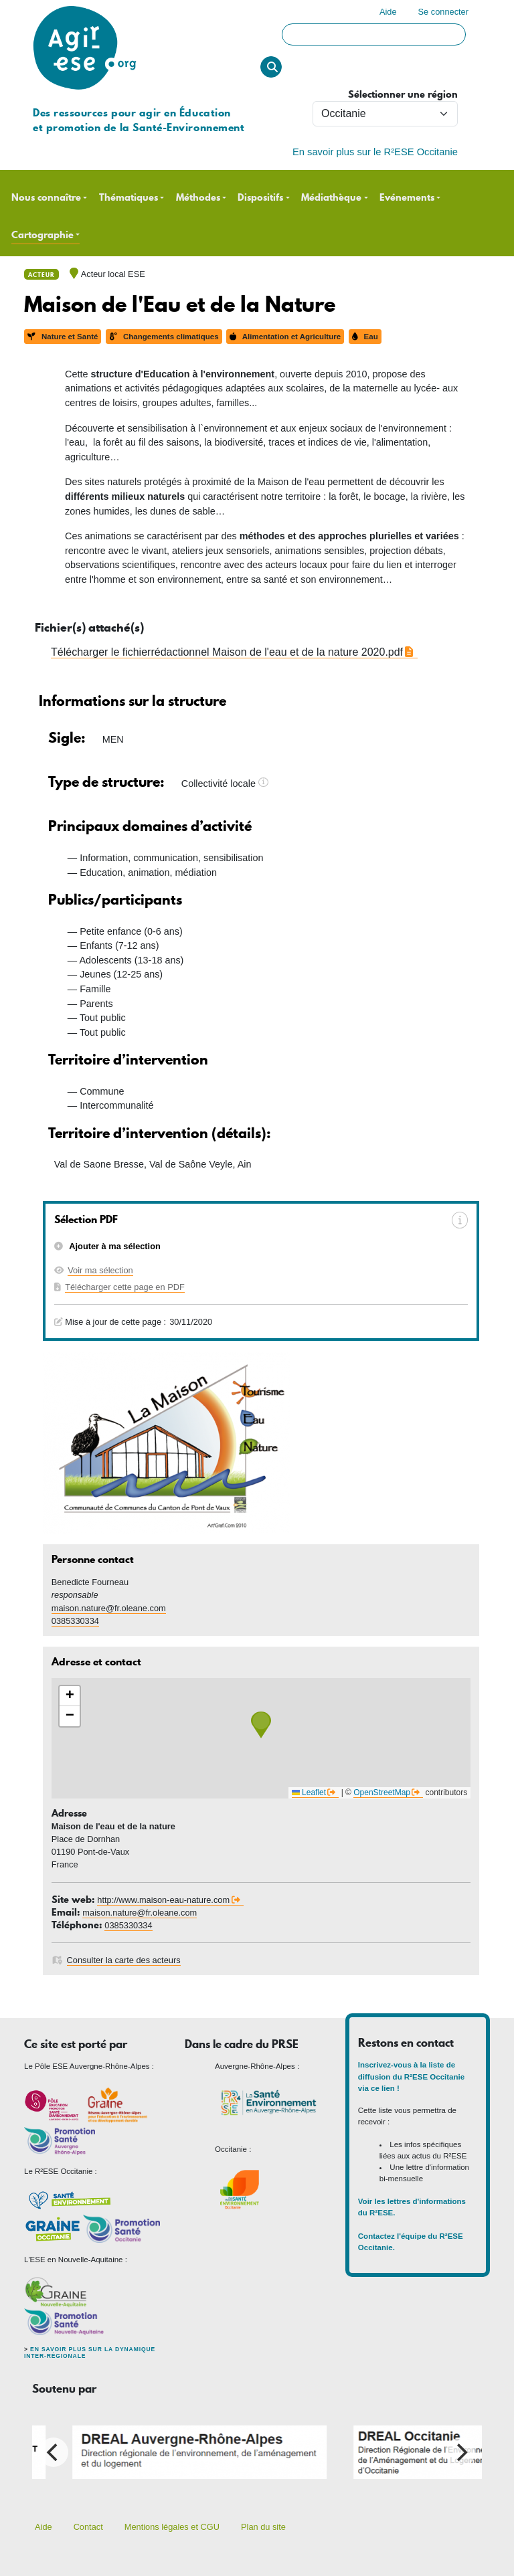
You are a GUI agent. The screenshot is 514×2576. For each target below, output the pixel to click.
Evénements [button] (406, 197)
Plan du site (263, 2527)
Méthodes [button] (198, 197)
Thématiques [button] (128, 197)
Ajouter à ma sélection (114, 1246)
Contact (88, 2527)
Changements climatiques (164, 337)
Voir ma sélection (100, 1270)
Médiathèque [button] (331, 197)
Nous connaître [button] (46, 197)
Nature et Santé (62, 337)
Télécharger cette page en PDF (125, 1287)
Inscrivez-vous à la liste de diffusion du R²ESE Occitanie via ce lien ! (411, 2076)
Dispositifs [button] (260, 197)
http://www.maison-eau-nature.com (163, 1900)
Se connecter (443, 12)
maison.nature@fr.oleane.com (109, 1608)
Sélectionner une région (403, 94)
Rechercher (271, 67)
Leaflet (309, 1792)
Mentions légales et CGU (172, 2527)
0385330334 (75, 1621)
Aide (388, 12)
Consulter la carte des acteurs (124, 1960)
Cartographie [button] (42, 235)
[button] (261, 1725)
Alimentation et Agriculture (285, 337)
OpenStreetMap (381, 1792)
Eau (365, 337)
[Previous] (53, 2452)
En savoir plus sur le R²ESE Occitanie (375, 152)
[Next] (460, 2452)
